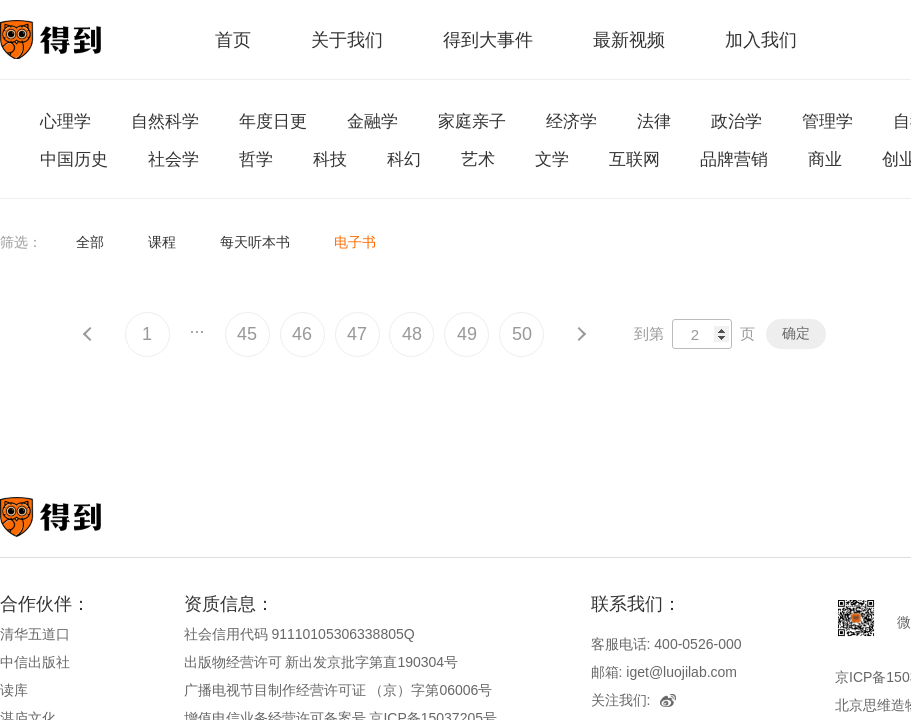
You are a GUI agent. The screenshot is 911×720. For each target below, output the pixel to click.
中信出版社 (35, 662)
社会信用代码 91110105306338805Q (299, 634)
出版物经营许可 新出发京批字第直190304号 (321, 662)
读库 (14, 690)
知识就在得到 (77, 517)
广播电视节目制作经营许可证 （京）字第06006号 (338, 690)
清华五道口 (35, 634)
